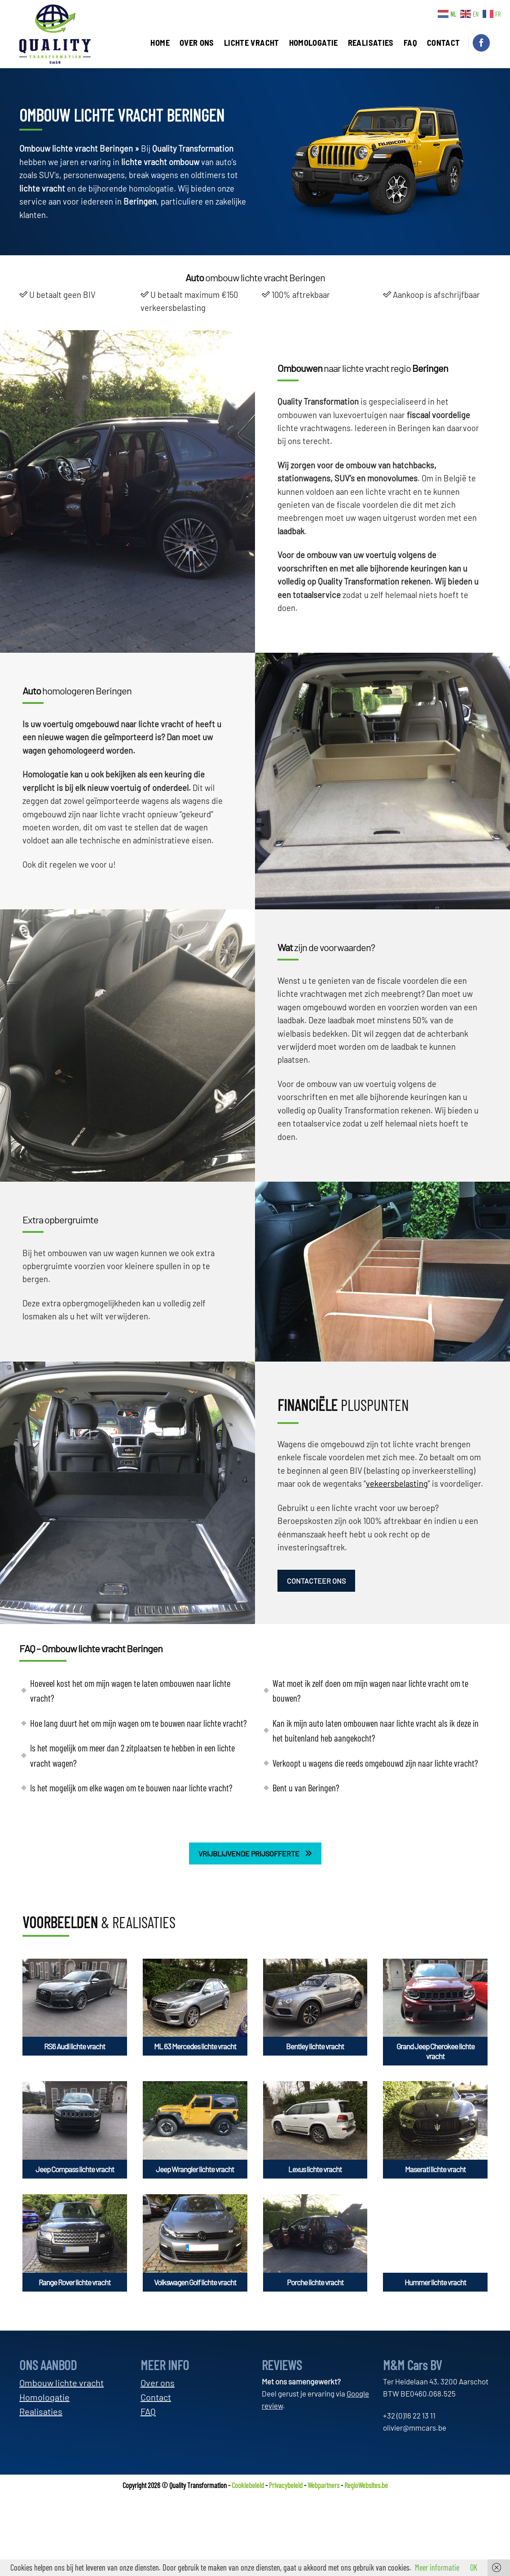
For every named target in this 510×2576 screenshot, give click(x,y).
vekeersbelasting (397, 1484)
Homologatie (44, 2397)
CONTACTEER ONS (316, 1580)
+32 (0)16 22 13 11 (409, 2415)
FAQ (148, 2411)
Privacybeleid (286, 2484)
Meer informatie (437, 2567)
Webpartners (323, 2484)
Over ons (158, 2382)
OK (473, 2567)
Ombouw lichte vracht (61, 2382)
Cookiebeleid (248, 2484)
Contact (156, 2397)
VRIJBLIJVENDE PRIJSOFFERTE (255, 1853)
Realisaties (40, 2411)
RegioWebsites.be (366, 2484)
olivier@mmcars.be (414, 2427)
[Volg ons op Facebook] (481, 42)
